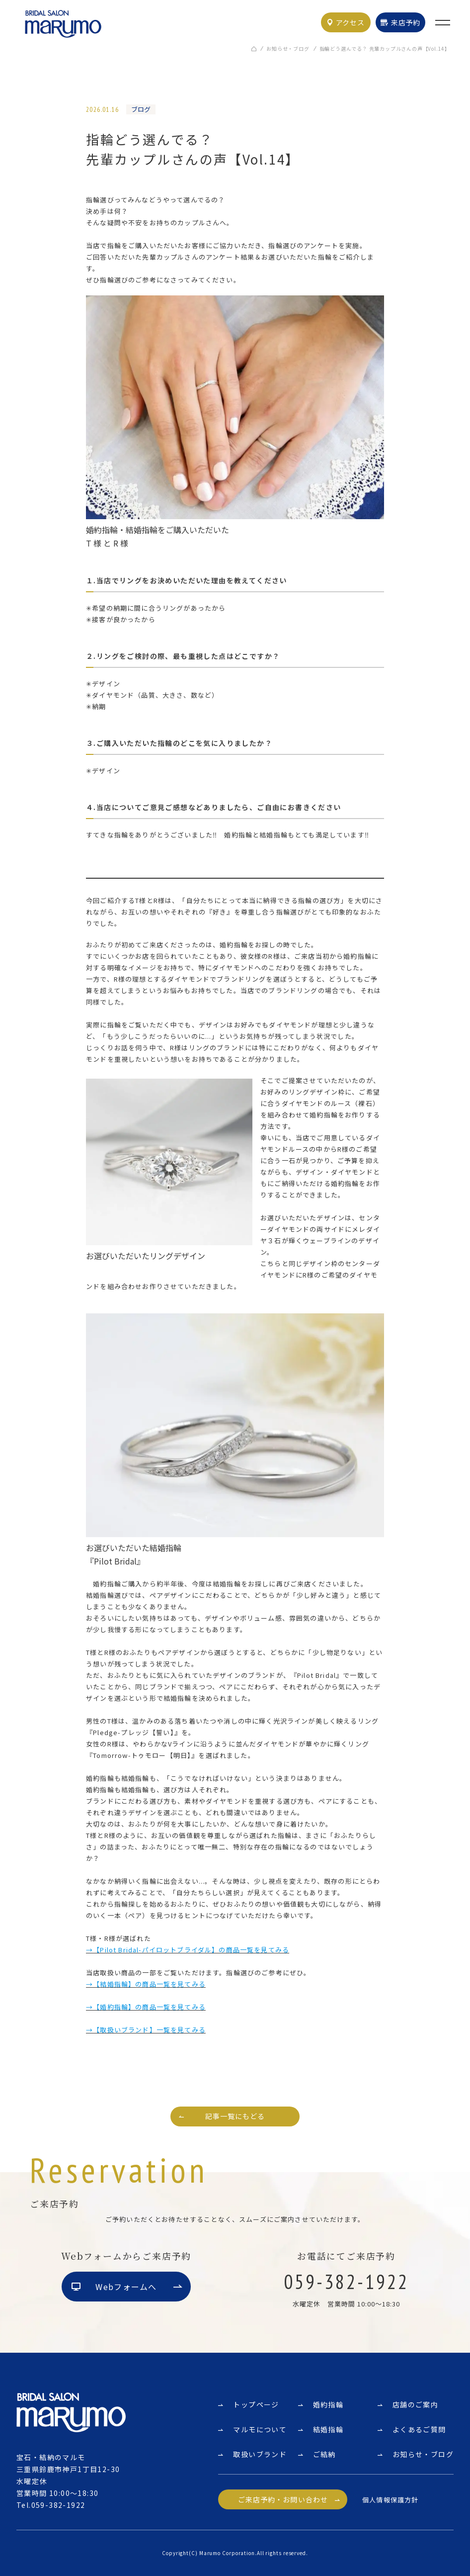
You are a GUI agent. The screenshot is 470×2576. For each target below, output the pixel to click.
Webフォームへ (126, 2287)
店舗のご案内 (415, 2404)
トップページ (256, 2404)
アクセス (350, 22)
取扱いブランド (260, 2454)
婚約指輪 (328, 2404)
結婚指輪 (328, 2429)
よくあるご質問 (419, 2429)
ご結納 (324, 2454)
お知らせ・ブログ (287, 48)
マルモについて (260, 2429)
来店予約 (405, 22)
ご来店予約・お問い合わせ (283, 2499)
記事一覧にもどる (235, 2116)
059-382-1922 (58, 2505)
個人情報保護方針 (390, 2499)
